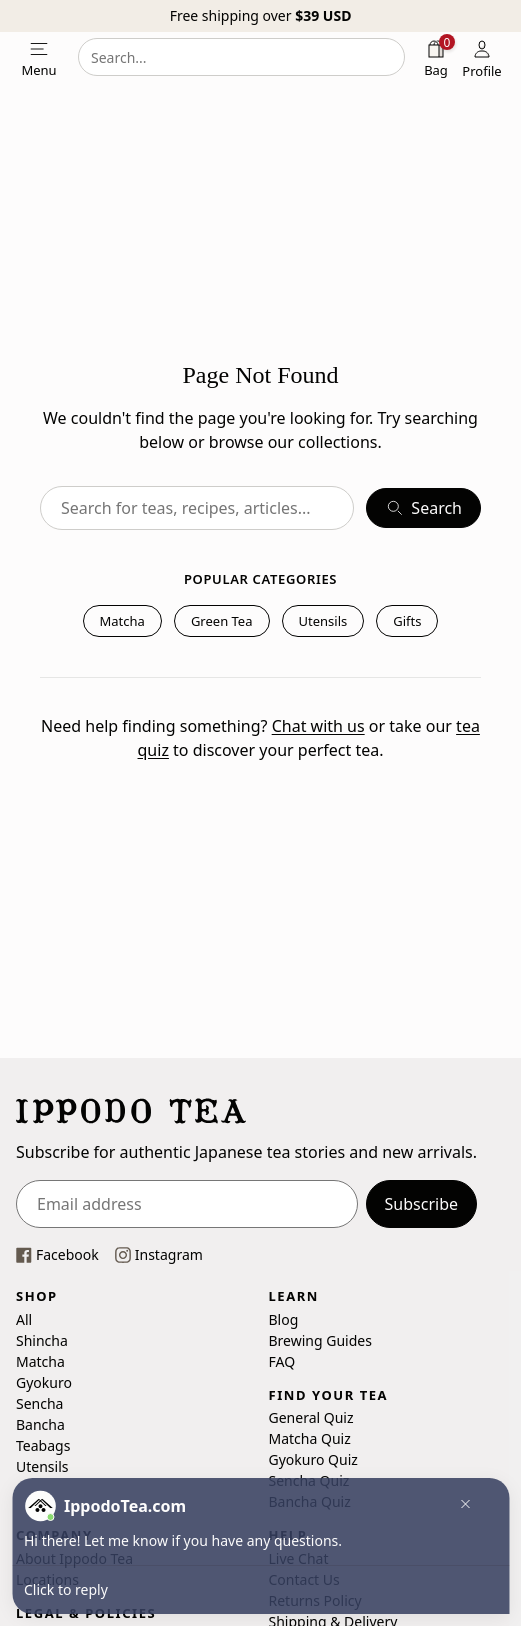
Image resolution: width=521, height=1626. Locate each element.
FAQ (282, 1360)
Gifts (407, 621)
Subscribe (421, 1204)
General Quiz (311, 1417)
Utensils (323, 621)
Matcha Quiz (310, 1438)
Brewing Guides (320, 1339)
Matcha (122, 621)
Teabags (43, 1444)
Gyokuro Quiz (313, 1459)
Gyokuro (44, 1381)
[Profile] (482, 57)
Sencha (39, 1402)
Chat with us (318, 726)
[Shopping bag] (436, 57)
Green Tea (222, 621)
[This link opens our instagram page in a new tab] (159, 1254)
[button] (460, 1506)
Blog (284, 1318)
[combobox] (241, 57)
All (24, 1318)
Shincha (42, 1339)
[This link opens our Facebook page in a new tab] (57, 1254)
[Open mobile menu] (39, 57)
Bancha (40, 1423)
